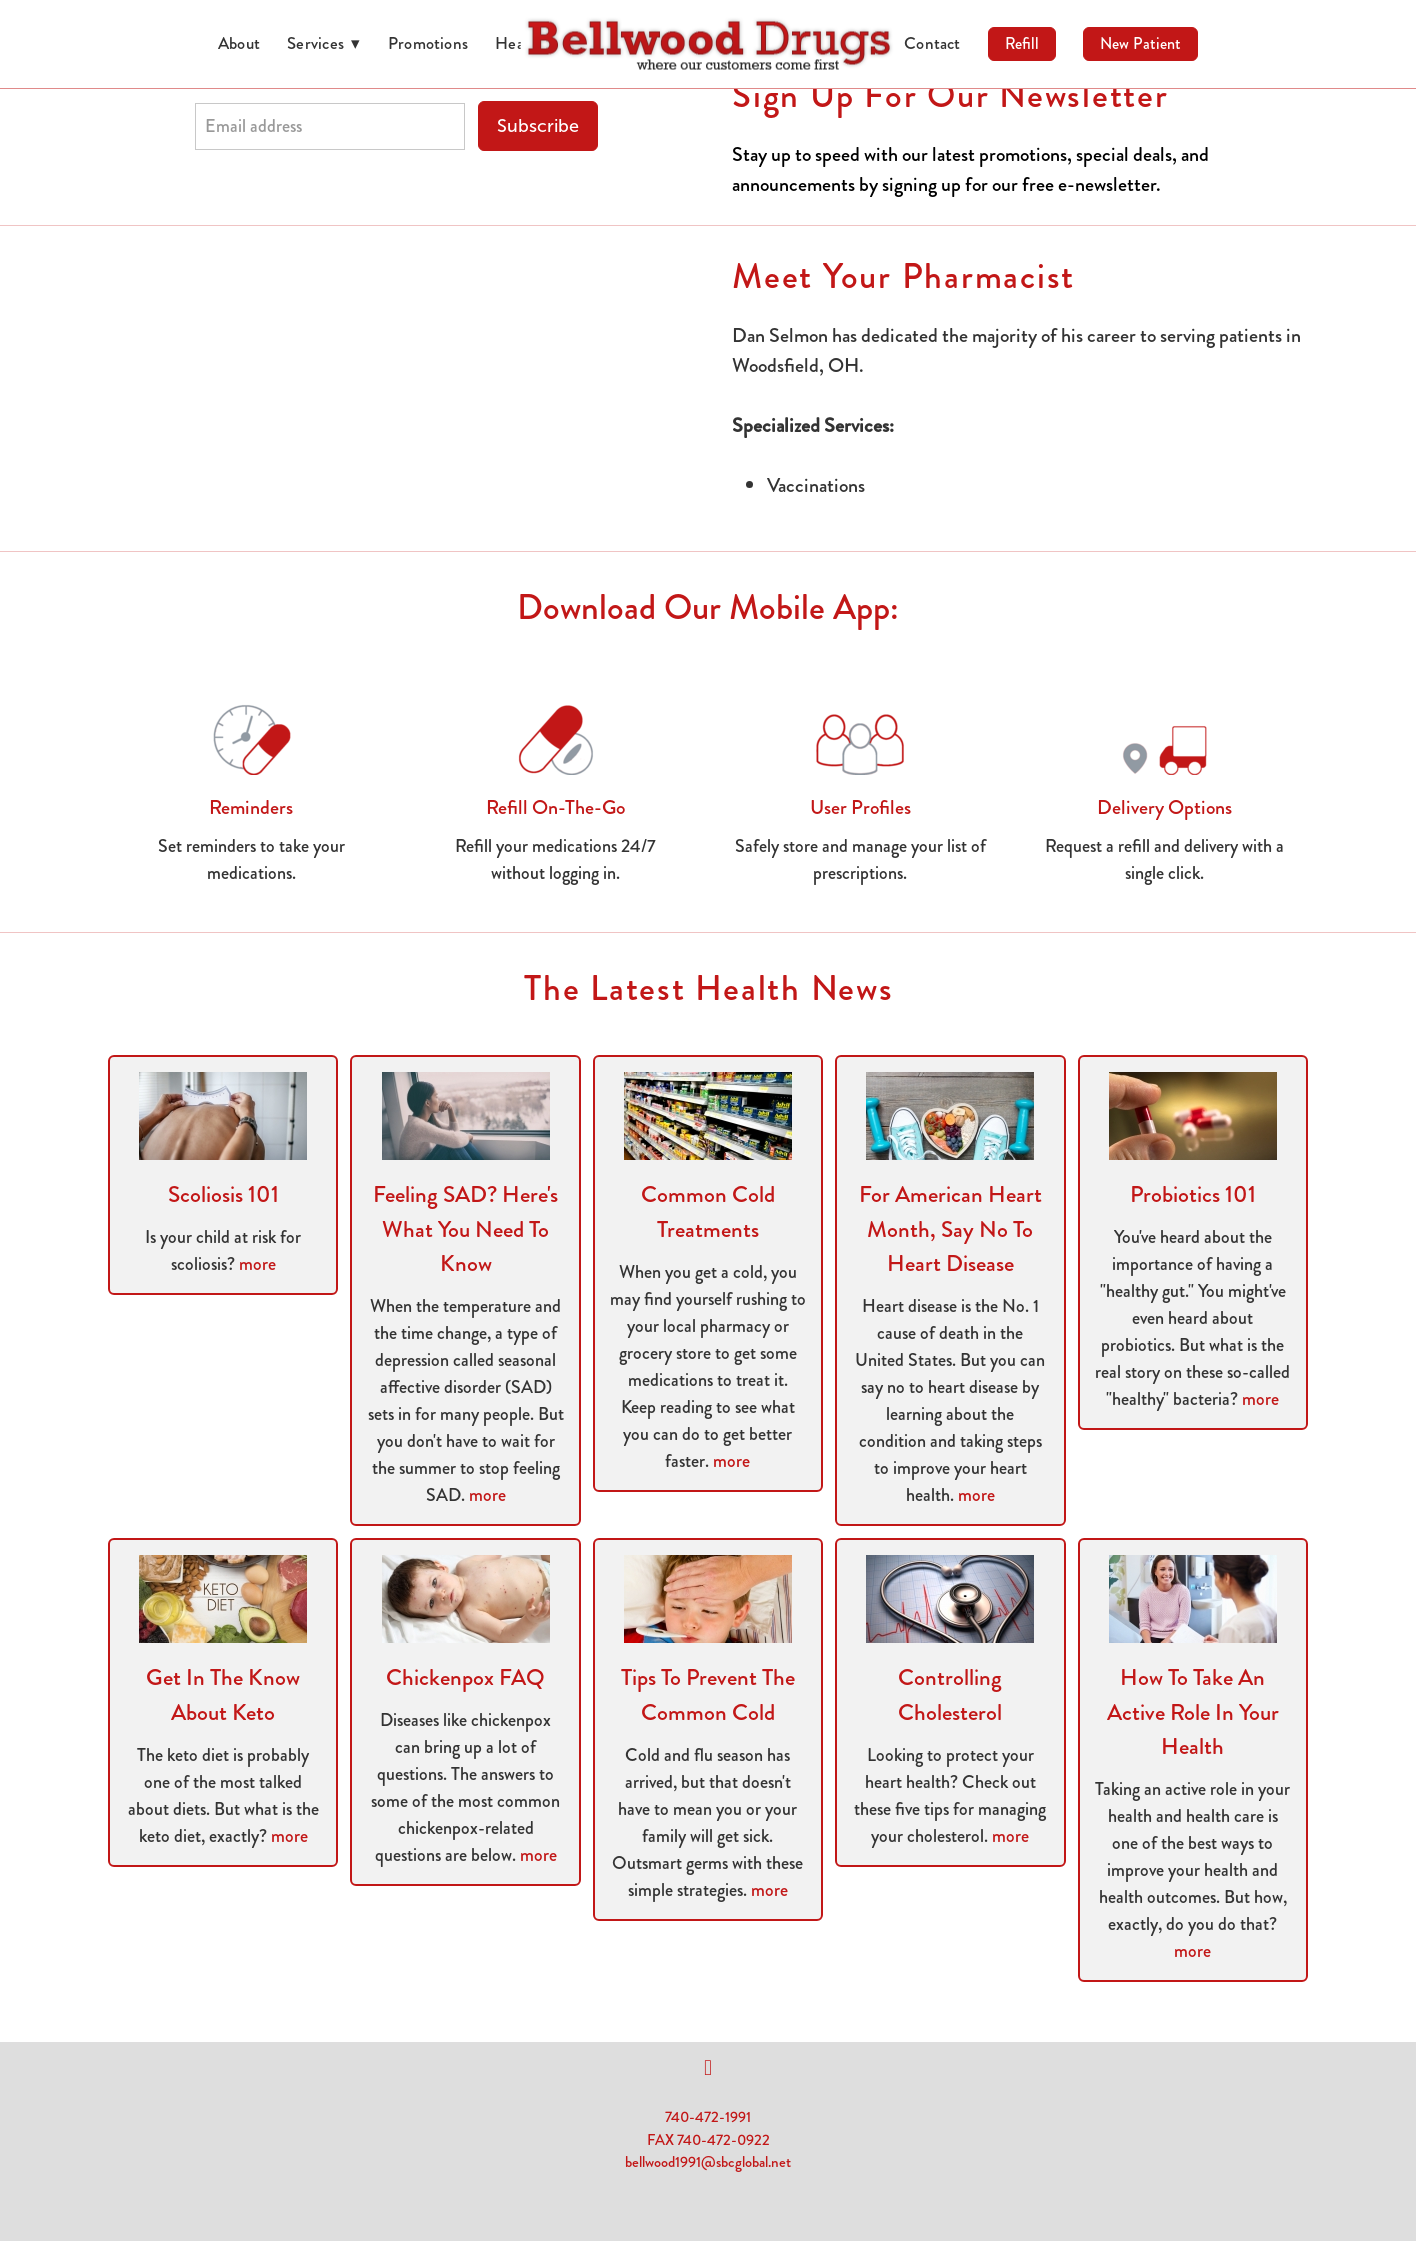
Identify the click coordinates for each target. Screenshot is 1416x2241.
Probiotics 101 (1193, 1194)
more (257, 1264)
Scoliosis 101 (223, 1194)
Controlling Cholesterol (950, 1695)
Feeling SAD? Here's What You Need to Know (465, 1229)
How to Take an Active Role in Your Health (1193, 1712)
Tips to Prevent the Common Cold (708, 1695)
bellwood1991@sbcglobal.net (708, 2162)
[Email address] (330, 126)
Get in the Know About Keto (223, 1695)
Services (324, 43)
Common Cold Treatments (708, 1212)
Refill (1022, 43)
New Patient (1140, 43)
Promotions (428, 43)
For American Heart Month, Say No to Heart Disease (950, 1229)
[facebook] (708, 2068)
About (239, 43)
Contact (932, 43)
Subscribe (538, 126)
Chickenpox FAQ (465, 1677)
